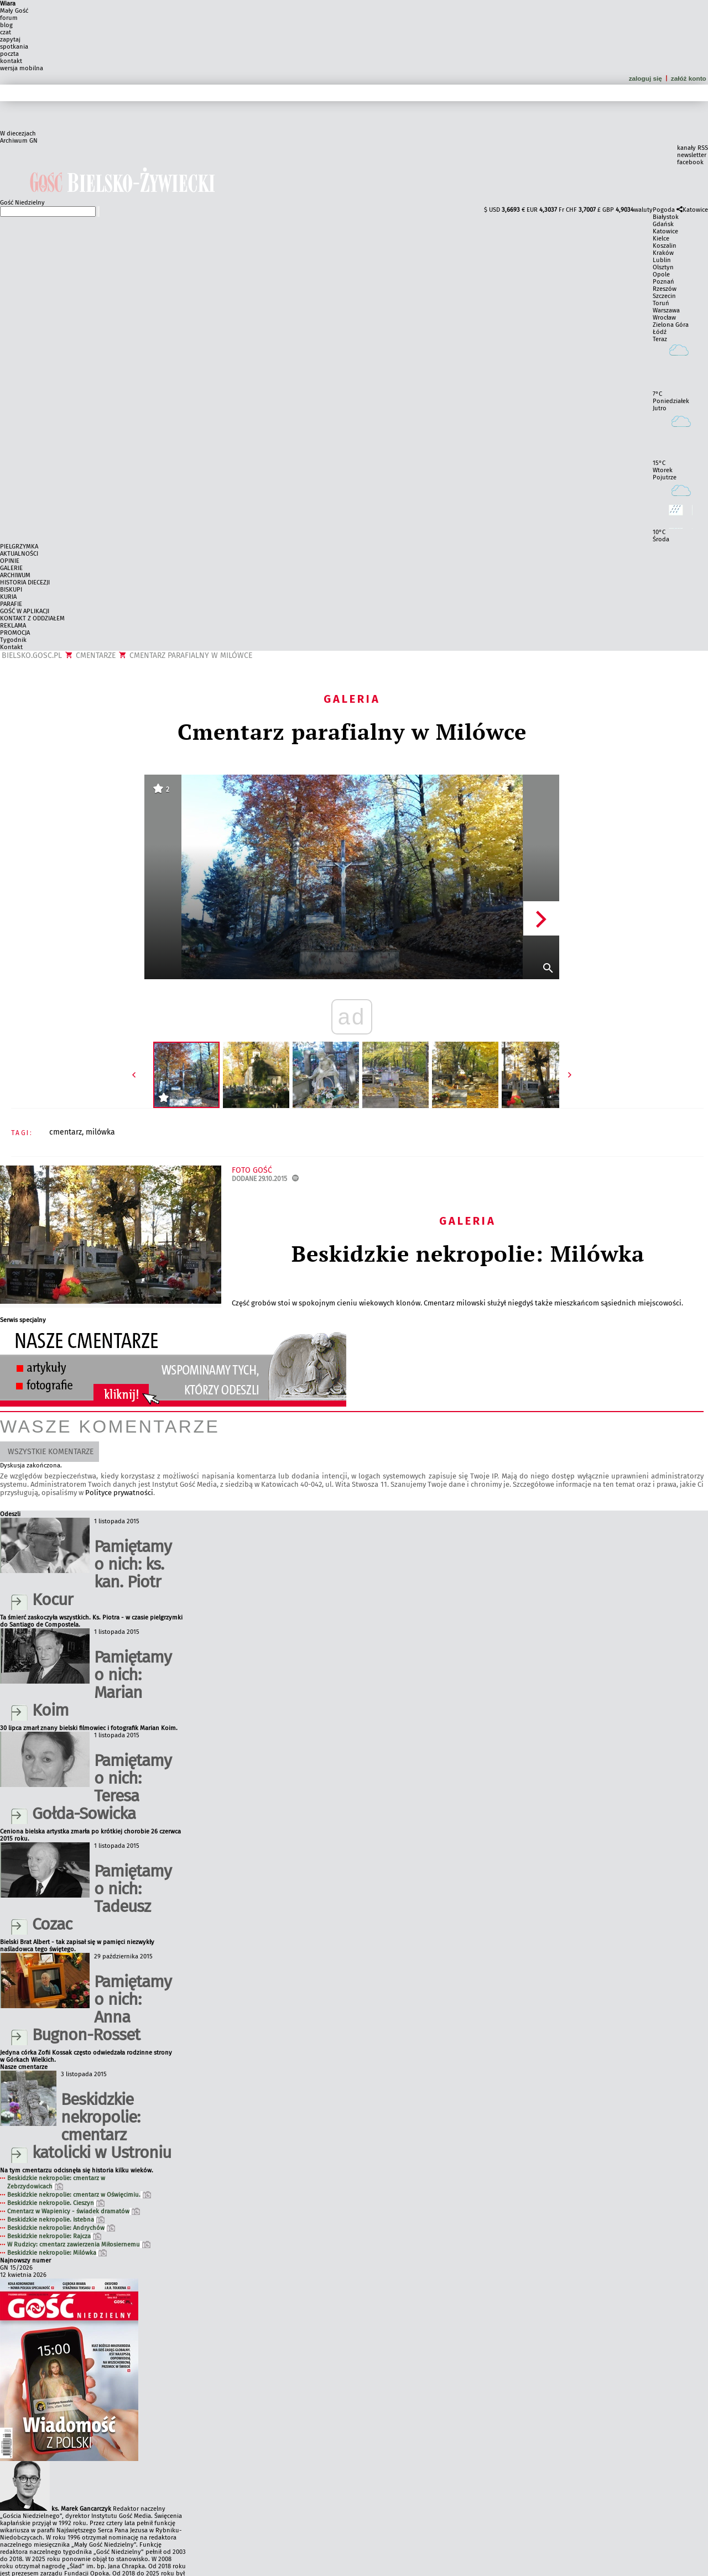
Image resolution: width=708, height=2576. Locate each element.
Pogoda (664, 209)
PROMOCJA (15, 632)
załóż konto (689, 78)
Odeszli (10, 1514)
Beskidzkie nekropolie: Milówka (467, 1253)
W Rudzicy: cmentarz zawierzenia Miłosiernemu (78, 2244)
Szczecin (664, 296)
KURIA (8, 596)
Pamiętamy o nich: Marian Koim (101, 1683)
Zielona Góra (671, 324)
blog (6, 25)
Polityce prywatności (119, 1492)
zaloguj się (645, 78)
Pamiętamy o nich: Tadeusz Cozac (101, 1897)
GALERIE (11, 568)
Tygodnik (13, 640)
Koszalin (664, 245)
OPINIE (9, 561)
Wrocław (664, 317)
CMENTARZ (65, 1132)
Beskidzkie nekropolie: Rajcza (54, 2236)
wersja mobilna (21, 68)
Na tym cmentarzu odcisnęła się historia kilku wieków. (76, 2170)
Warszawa (666, 310)
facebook (690, 162)
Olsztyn (663, 267)
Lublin (662, 260)
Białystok (666, 217)
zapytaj (10, 39)
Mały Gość (14, 10)
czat (5, 32)
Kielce (661, 238)
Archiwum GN (19, 140)
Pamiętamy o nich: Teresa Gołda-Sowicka (101, 1787)
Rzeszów (664, 288)
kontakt (11, 61)
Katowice (695, 209)
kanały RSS (692, 147)
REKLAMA (13, 625)
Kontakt (11, 647)
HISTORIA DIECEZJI (25, 582)
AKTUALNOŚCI (19, 553)
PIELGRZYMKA (19, 546)
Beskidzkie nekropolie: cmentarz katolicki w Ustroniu (101, 2125)
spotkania (14, 46)
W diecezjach (18, 133)
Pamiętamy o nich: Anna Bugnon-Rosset (101, 2008)
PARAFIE (11, 604)
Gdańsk (663, 224)
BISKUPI (11, 589)
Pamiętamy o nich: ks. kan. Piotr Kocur (101, 1573)
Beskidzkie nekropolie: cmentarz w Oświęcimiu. (79, 2194)
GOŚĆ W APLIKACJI (24, 611)
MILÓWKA (100, 1132)
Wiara (7, 3)
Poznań (663, 281)
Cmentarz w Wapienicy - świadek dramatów (73, 2211)
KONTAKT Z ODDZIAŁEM (32, 618)
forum (9, 18)
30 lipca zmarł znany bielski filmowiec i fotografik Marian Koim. (89, 1728)
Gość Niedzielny (22, 202)
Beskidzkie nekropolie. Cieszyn (56, 2203)
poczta (9, 54)
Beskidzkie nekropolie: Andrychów (61, 2228)
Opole (661, 274)
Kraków (663, 253)
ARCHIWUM (15, 575)
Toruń (661, 303)
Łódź (660, 332)
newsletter (691, 155)
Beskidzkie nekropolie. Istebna (56, 2219)
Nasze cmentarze (24, 2067)
